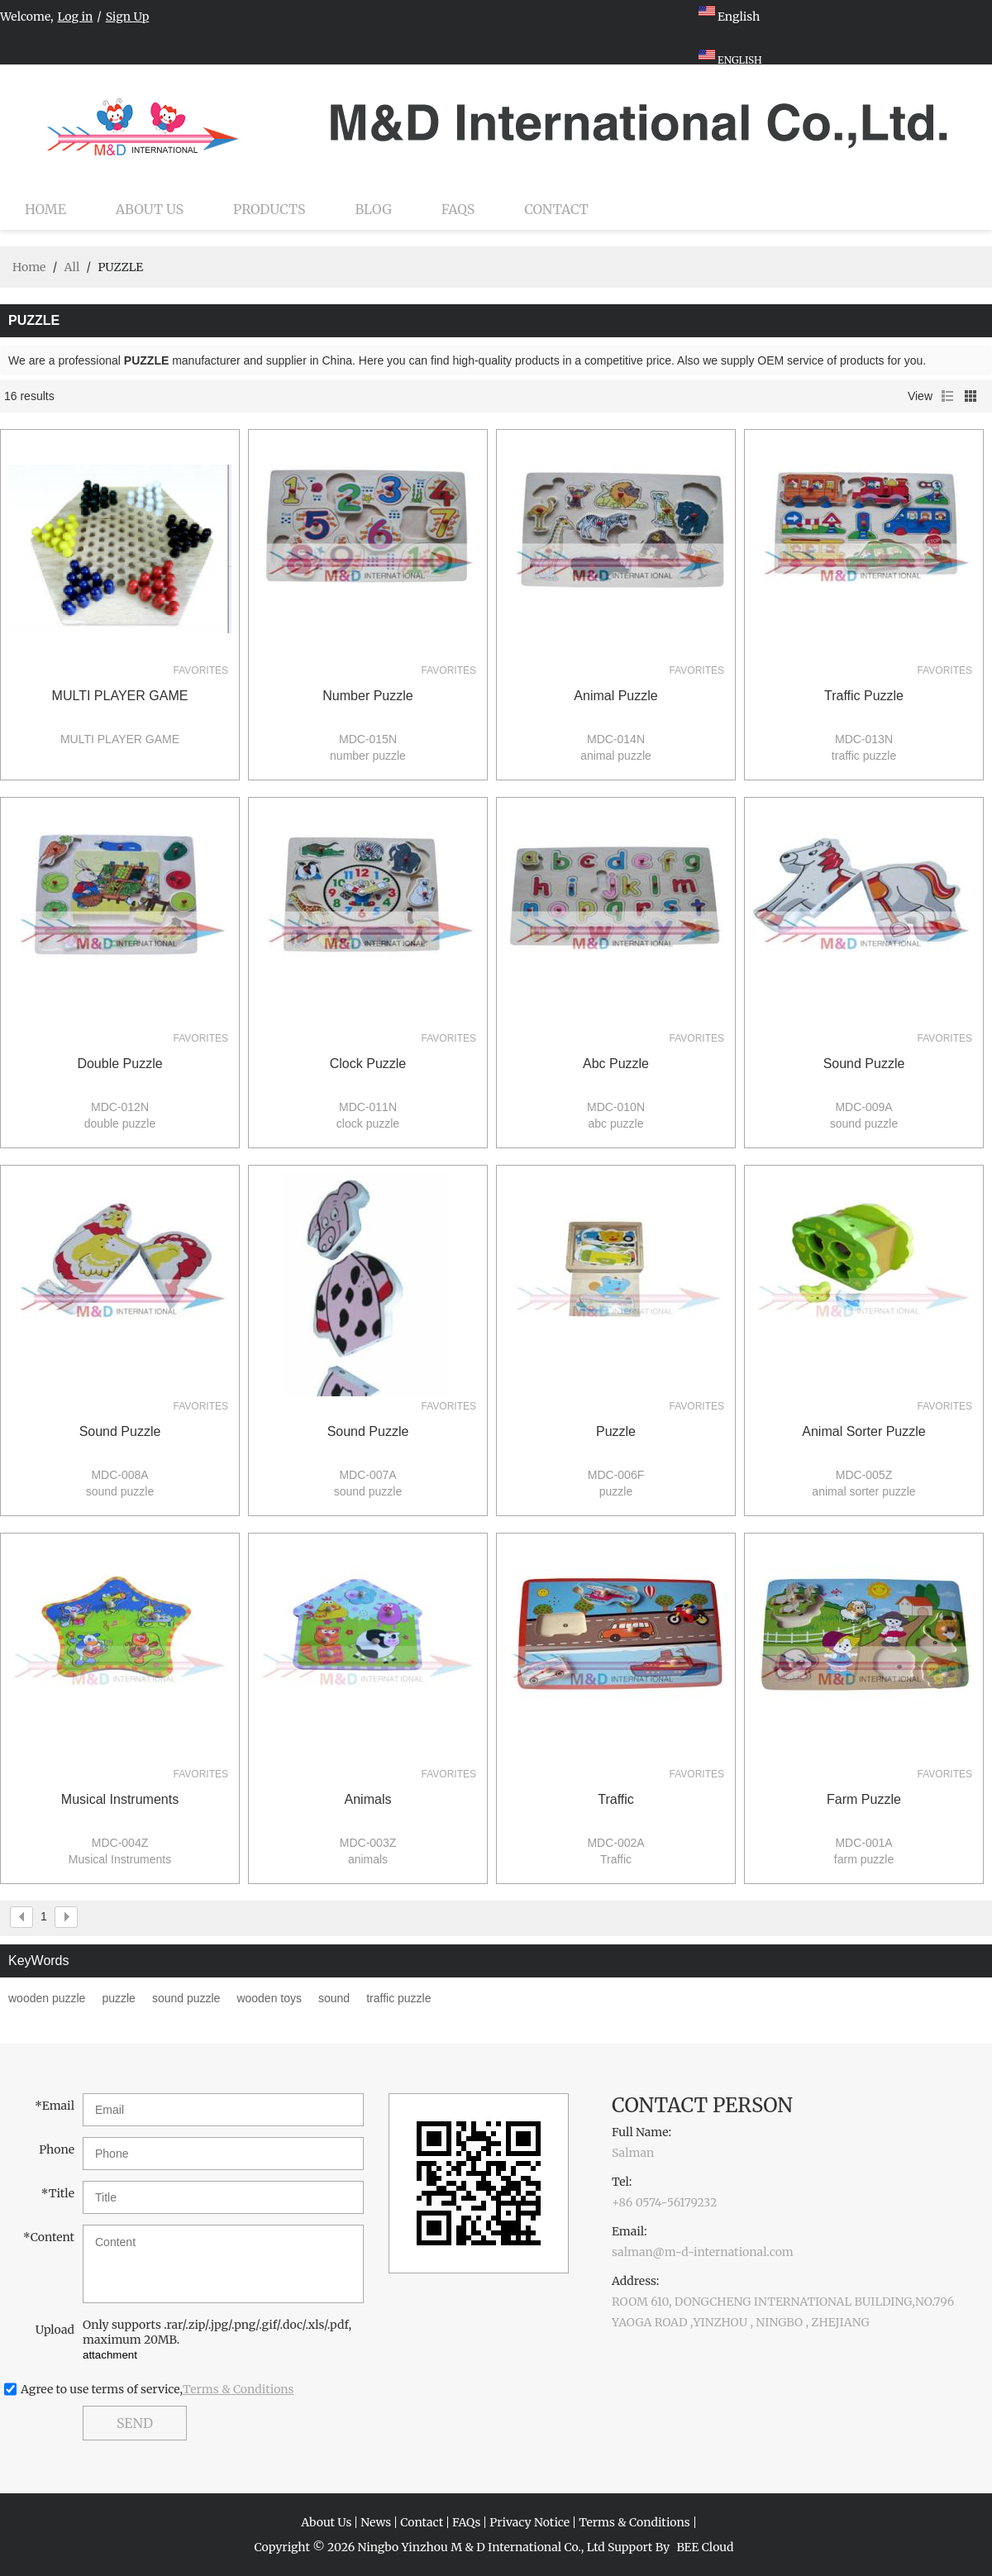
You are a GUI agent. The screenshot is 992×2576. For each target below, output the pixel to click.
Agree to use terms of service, (157, 2389)
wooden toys (269, 1998)
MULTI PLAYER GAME (120, 696)
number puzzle (367, 696)
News (375, 2522)
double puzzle (119, 1064)
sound (334, 1998)
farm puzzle (864, 1799)
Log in (75, 16)
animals (368, 1799)
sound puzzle (864, 1064)
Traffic (616, 1799)
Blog (373, 209)
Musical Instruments (120, 1799)
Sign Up (128, 16)
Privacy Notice (529, 2522)
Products (269, 209)
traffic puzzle (864, 696)
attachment (110, 2355)
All (71, 267)
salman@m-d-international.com (703, 2251)
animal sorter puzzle (863, 1431)
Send (135, 2423)
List (947, 396)
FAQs (458, 209)
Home (45, 209)
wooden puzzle (46, 1998)
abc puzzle (616, 1064)
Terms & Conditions (238, 2389)
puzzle (616, 1431)
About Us (150, 209)
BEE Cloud (704, 2547)
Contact (556, 209)
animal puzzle (615, 696)
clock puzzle (368, 1064)
